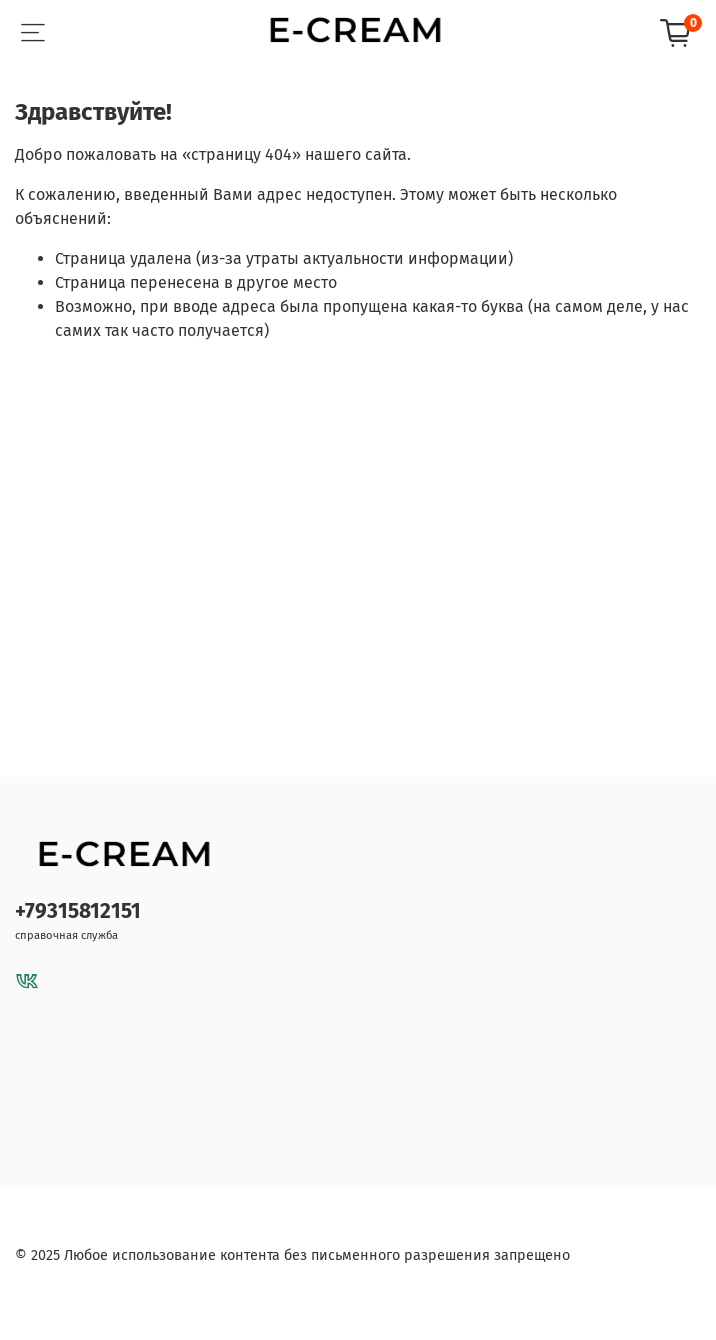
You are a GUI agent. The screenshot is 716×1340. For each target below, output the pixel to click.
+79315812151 (78, 911)
